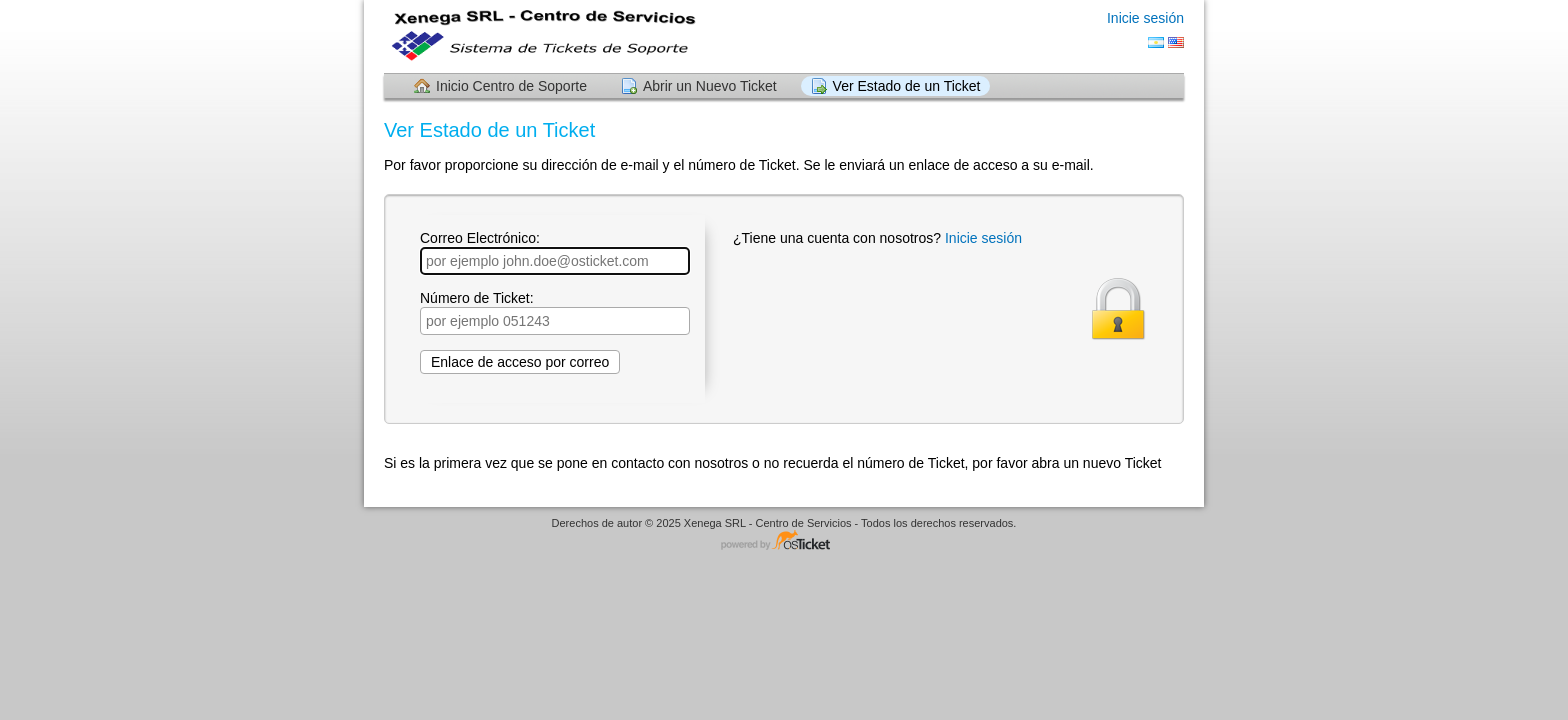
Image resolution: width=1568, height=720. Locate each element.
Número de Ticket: (555, 312)
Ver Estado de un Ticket (907, 86)
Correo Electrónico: (555, 252)
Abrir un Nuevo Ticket (710, 86)
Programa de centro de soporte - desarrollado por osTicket (784, 541)
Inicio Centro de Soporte (511, 86)
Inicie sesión (1145, 18)
